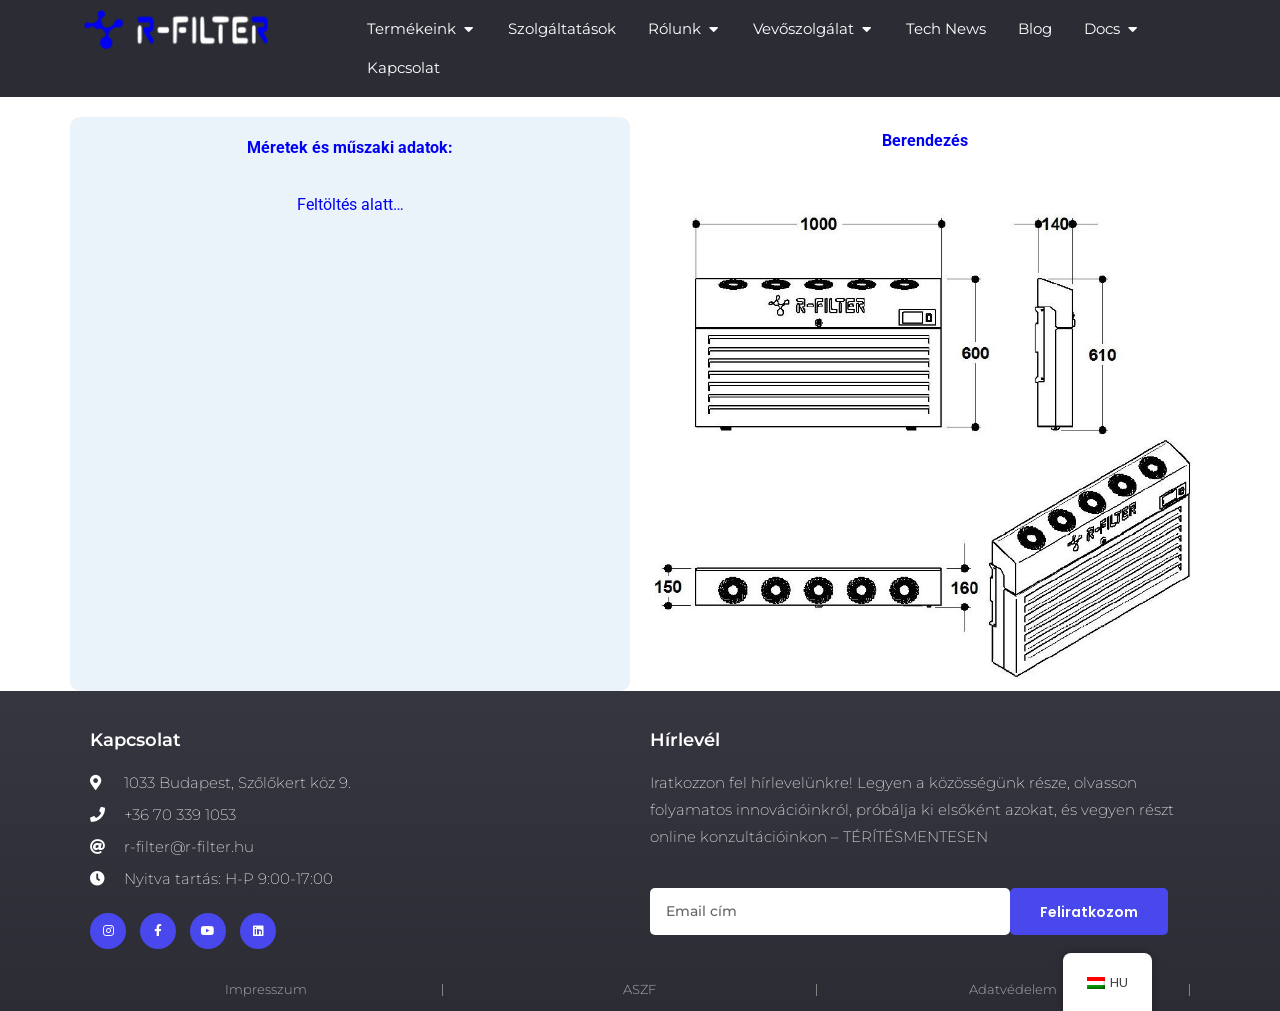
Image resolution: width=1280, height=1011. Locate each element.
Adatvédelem (1013, 989)
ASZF (639, 989)
